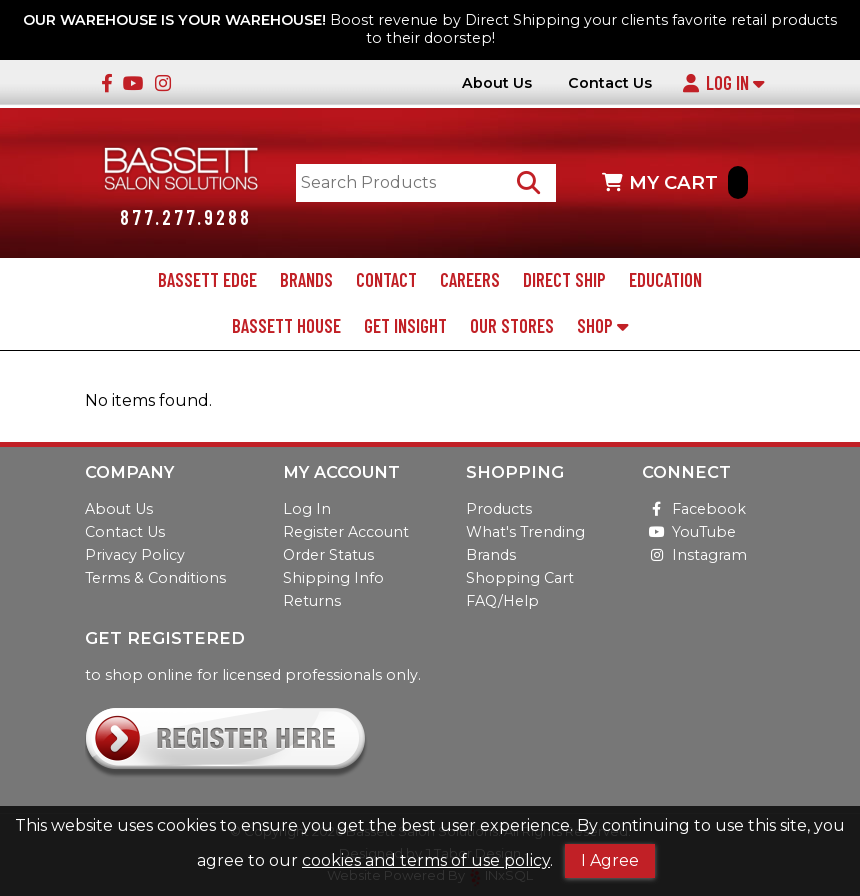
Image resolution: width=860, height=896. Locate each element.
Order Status (328, 555)
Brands (306, 280)
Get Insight (405, 326)
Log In (723, 83)
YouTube (689, 532)
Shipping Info (333, 578)
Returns (312, 601)
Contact (386, 280)
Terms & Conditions (155, 578)
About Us (497, 83)
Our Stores (512, 326)
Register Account (346, 532)
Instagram (694, 555)
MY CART (675, 182)
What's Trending (525, 532)
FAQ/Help (502, 601)
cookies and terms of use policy (426, 860)
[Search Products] (528, 182)
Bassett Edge (207, 280)
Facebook (694, 509)
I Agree (610, 860)
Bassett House (286, 326)
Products (499, 509)
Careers (470, 280)
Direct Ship (564, 280)
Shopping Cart (520, 578)
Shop (602, 326)
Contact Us (610, 83)
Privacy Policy (135, 555)
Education (665, 280)
